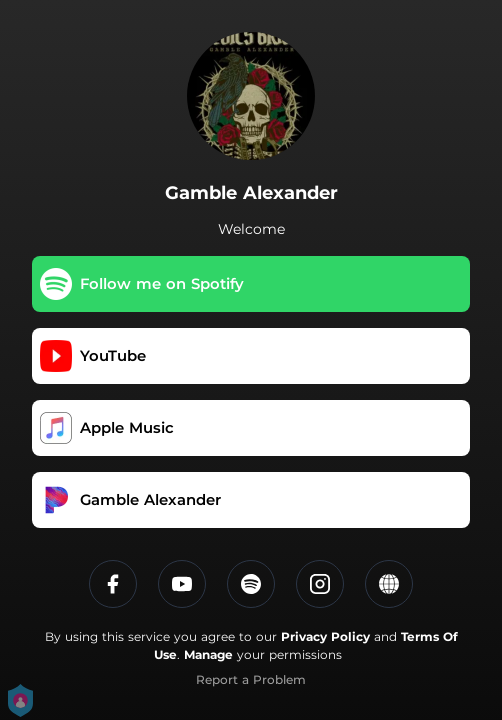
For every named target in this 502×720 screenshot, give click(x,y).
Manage (208, 654)
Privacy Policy (325, 636)
